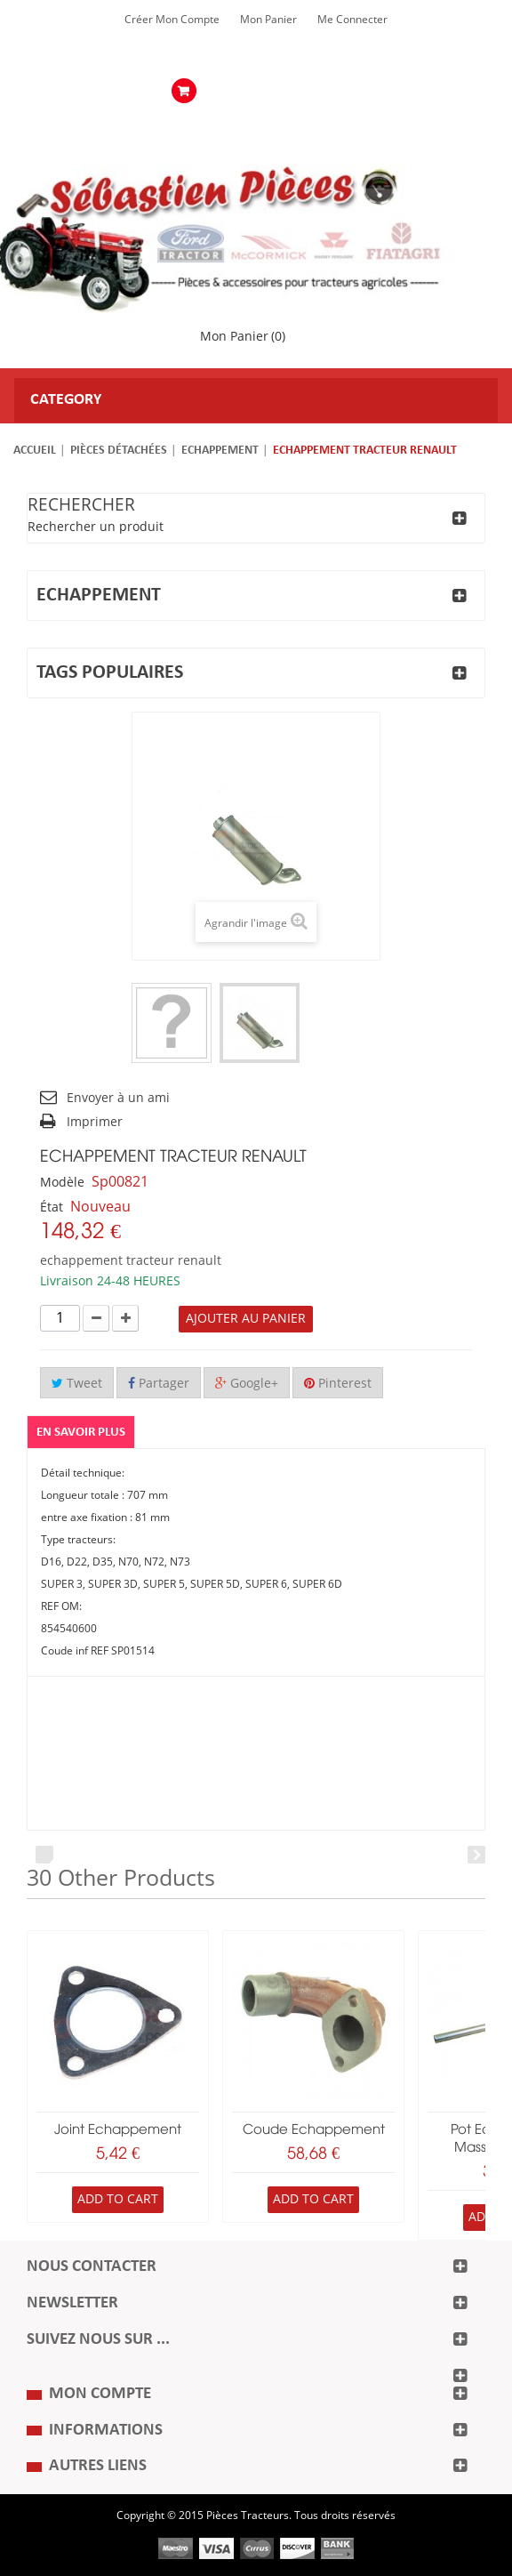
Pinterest (338, 1383)
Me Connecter (352, 19)
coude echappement (314, 2130)
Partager (158, 1383)
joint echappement (117, 2130)
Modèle (62, 1182)
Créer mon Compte (172, 19)
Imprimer (95, 1122)
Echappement (220, 450)
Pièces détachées (118, 450)
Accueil (34, 450)
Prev (44, 1855)
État (51, 1207)
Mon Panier (268, 19)
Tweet (77, 1383)
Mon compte (100, 2394)
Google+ (246, 1383)
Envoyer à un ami (118, 1098)
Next (476, 1855)
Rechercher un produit (96, 527)
